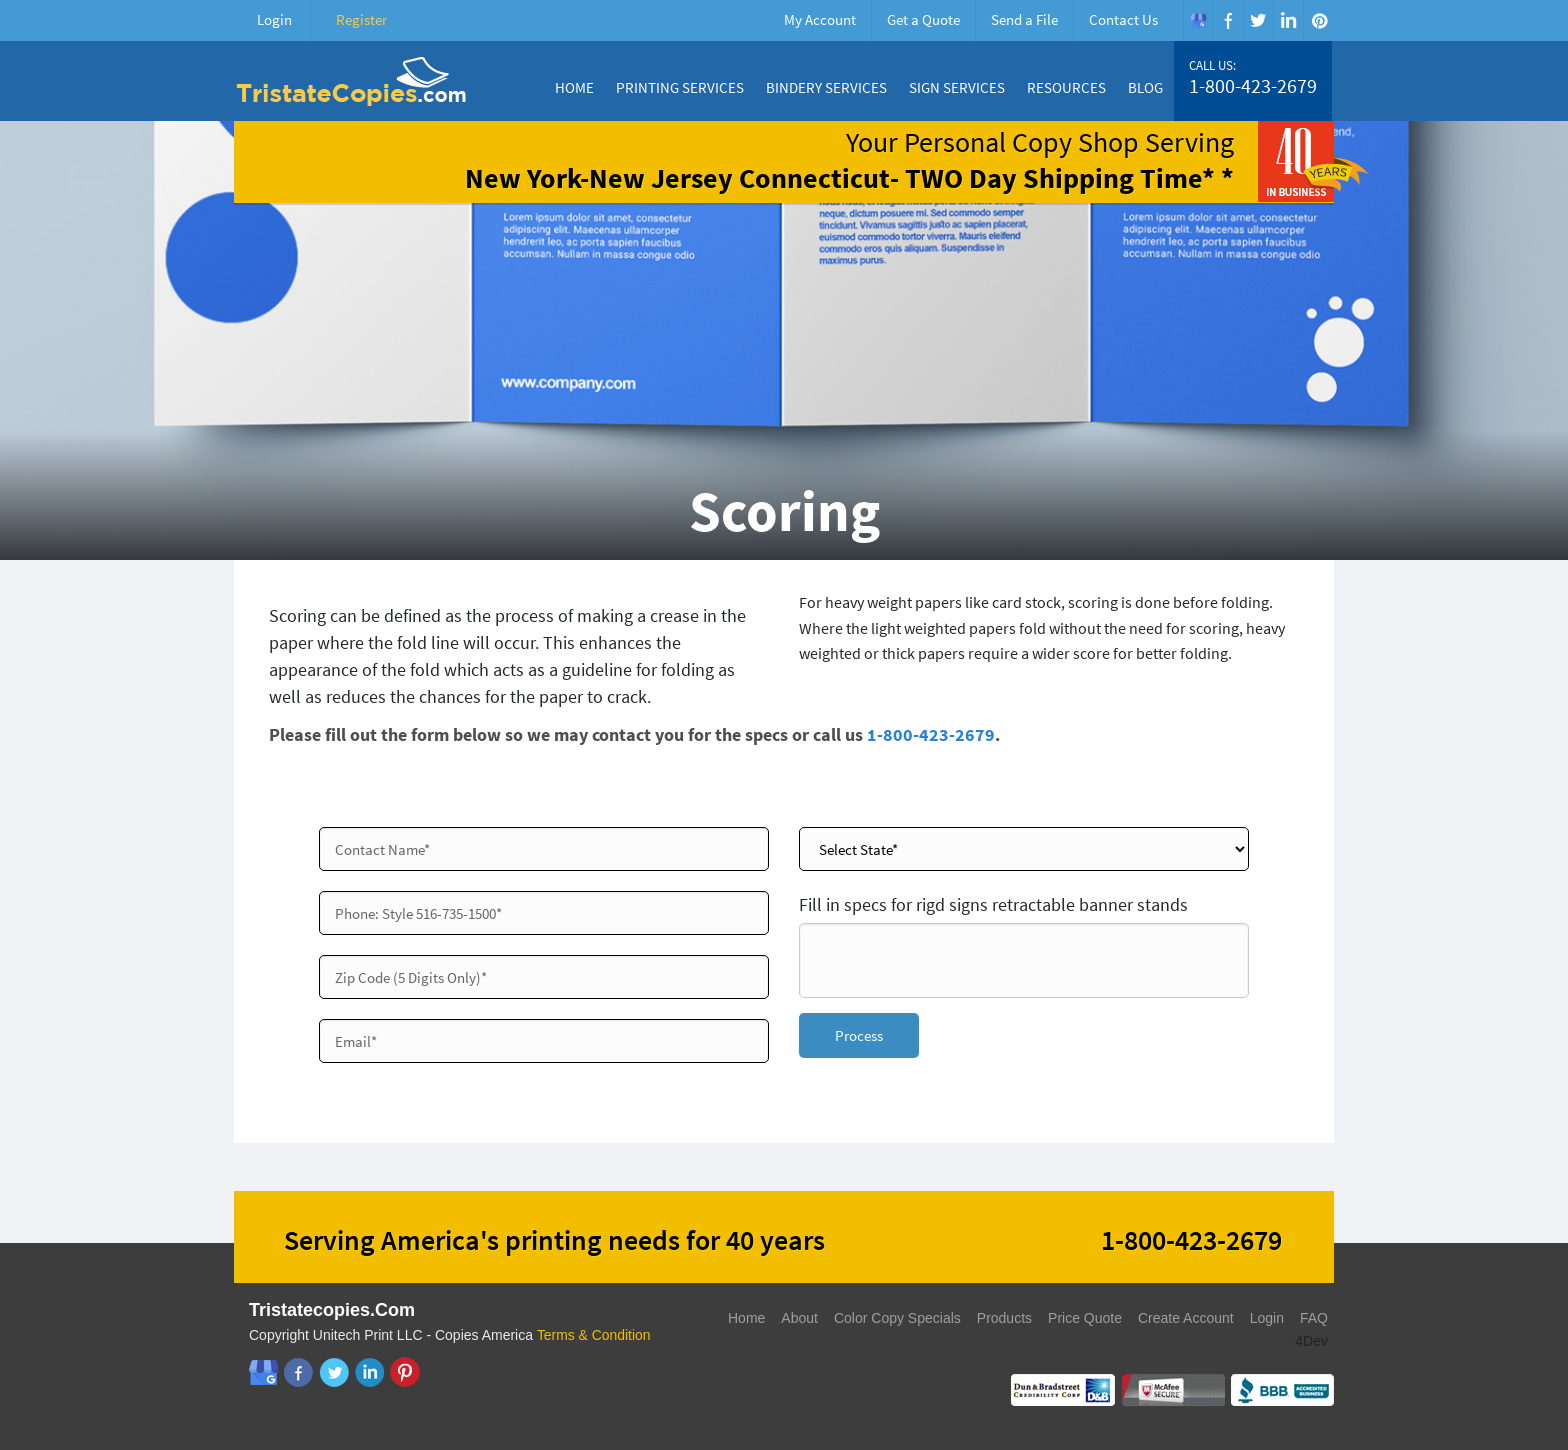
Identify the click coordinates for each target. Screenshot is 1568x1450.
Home (574, 87)
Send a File (1024, 19)
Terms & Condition (594, 1335)
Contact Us (1123, 19)
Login (274, 19)
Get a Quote (923, 19)
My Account (820, 19)
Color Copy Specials (897, 1318)
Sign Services (957, 87)
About (799, 1318)
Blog (1145, 87)
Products (1004, 1318)
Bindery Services (826, 87)
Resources (1066, 87)
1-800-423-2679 (1253, 86)
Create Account (1186, 1318)
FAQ (1314, 1318)
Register (361, 19)
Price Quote (1085, 1318)
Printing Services (680, 87)
